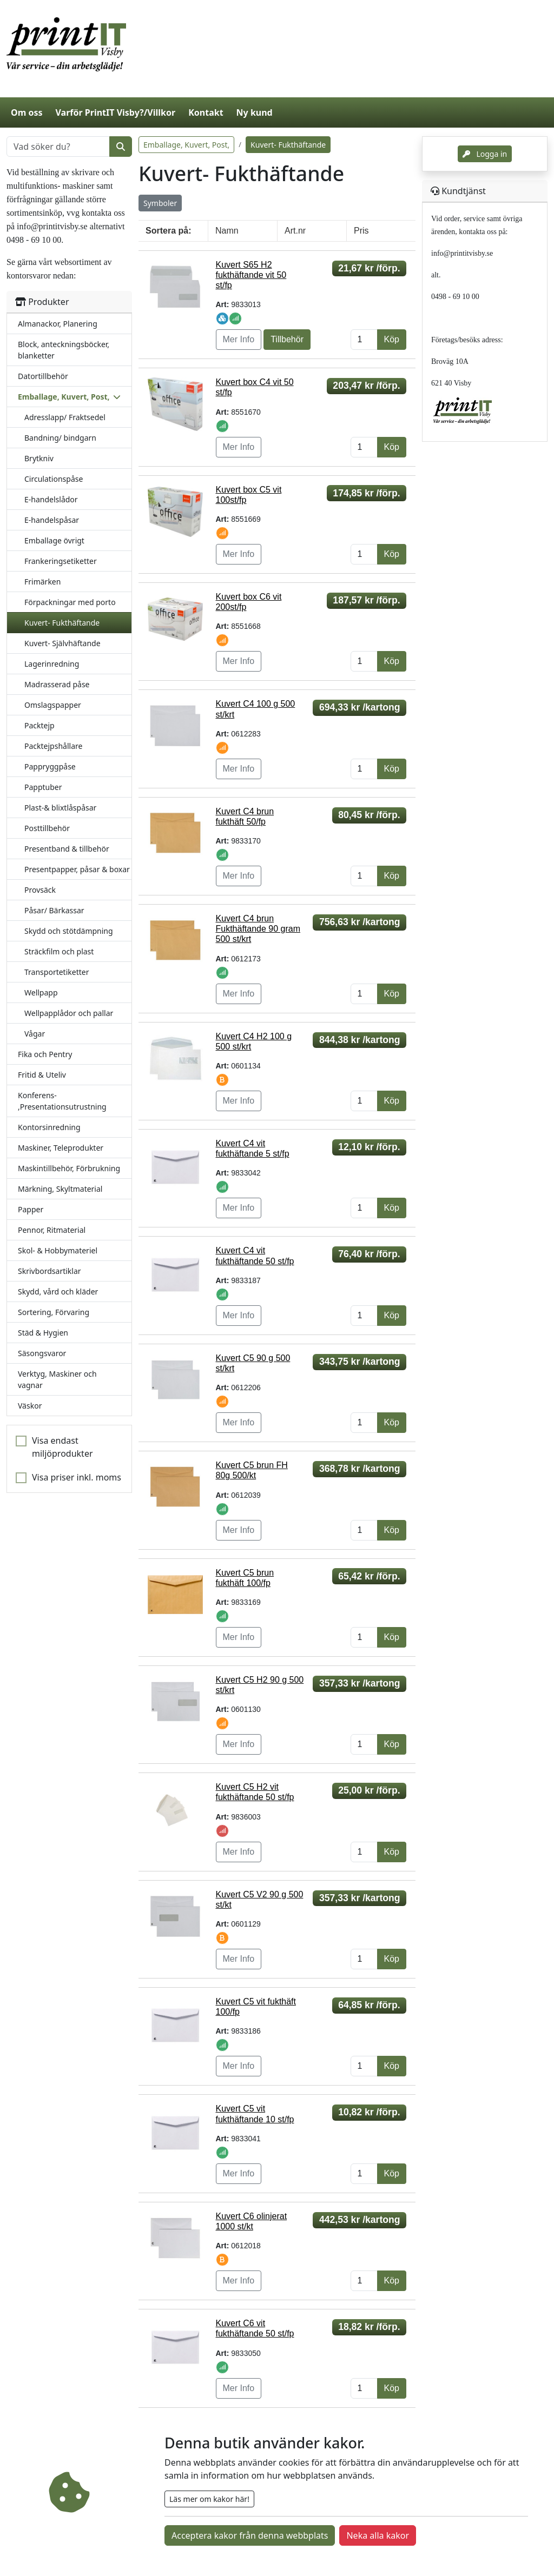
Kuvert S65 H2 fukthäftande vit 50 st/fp (251, 275)
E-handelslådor (51, 499)
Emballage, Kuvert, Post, (186, 145)
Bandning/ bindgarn (60, 438)
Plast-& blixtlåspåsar (60, 807)
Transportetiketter (56, 972)
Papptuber (43, 787)
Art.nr (295, 230)
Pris (361, 230)
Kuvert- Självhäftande (62, 643)
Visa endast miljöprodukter (62, 1447)
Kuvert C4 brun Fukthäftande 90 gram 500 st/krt (258, 929)
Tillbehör (287, 339)
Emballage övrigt (54, 540)
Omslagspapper (52, 705)
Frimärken (42, 581)
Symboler (160, 203)
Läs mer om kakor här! (209, 2499)
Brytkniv (39, 458)
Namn (227, 230)
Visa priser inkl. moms (76, 1477)
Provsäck (40, 890)
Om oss (26, 112)
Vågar (34, 1033)
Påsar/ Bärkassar (54, 910)
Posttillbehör (47, 828)
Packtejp (39, 725)
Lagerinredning (51, 664)
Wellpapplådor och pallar (68, 1013)
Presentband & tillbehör (66, 849)
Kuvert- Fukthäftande (62, 623)
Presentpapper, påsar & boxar (77, 869)
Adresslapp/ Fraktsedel (64, 417)
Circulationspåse (53, 479)
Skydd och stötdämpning (68, 931)
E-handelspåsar (51, 520)
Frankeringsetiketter (60, 561)
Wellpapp (41, 992)
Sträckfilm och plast (59, 951)
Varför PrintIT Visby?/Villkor (115, 112)
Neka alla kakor (377, 2535)
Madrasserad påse (57, 684)
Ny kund (254, 112)
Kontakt (205, 112)
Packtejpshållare (53, 746)
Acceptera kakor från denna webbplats (250, 2535)
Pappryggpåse (50, 766)
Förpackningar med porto (70, 602)
